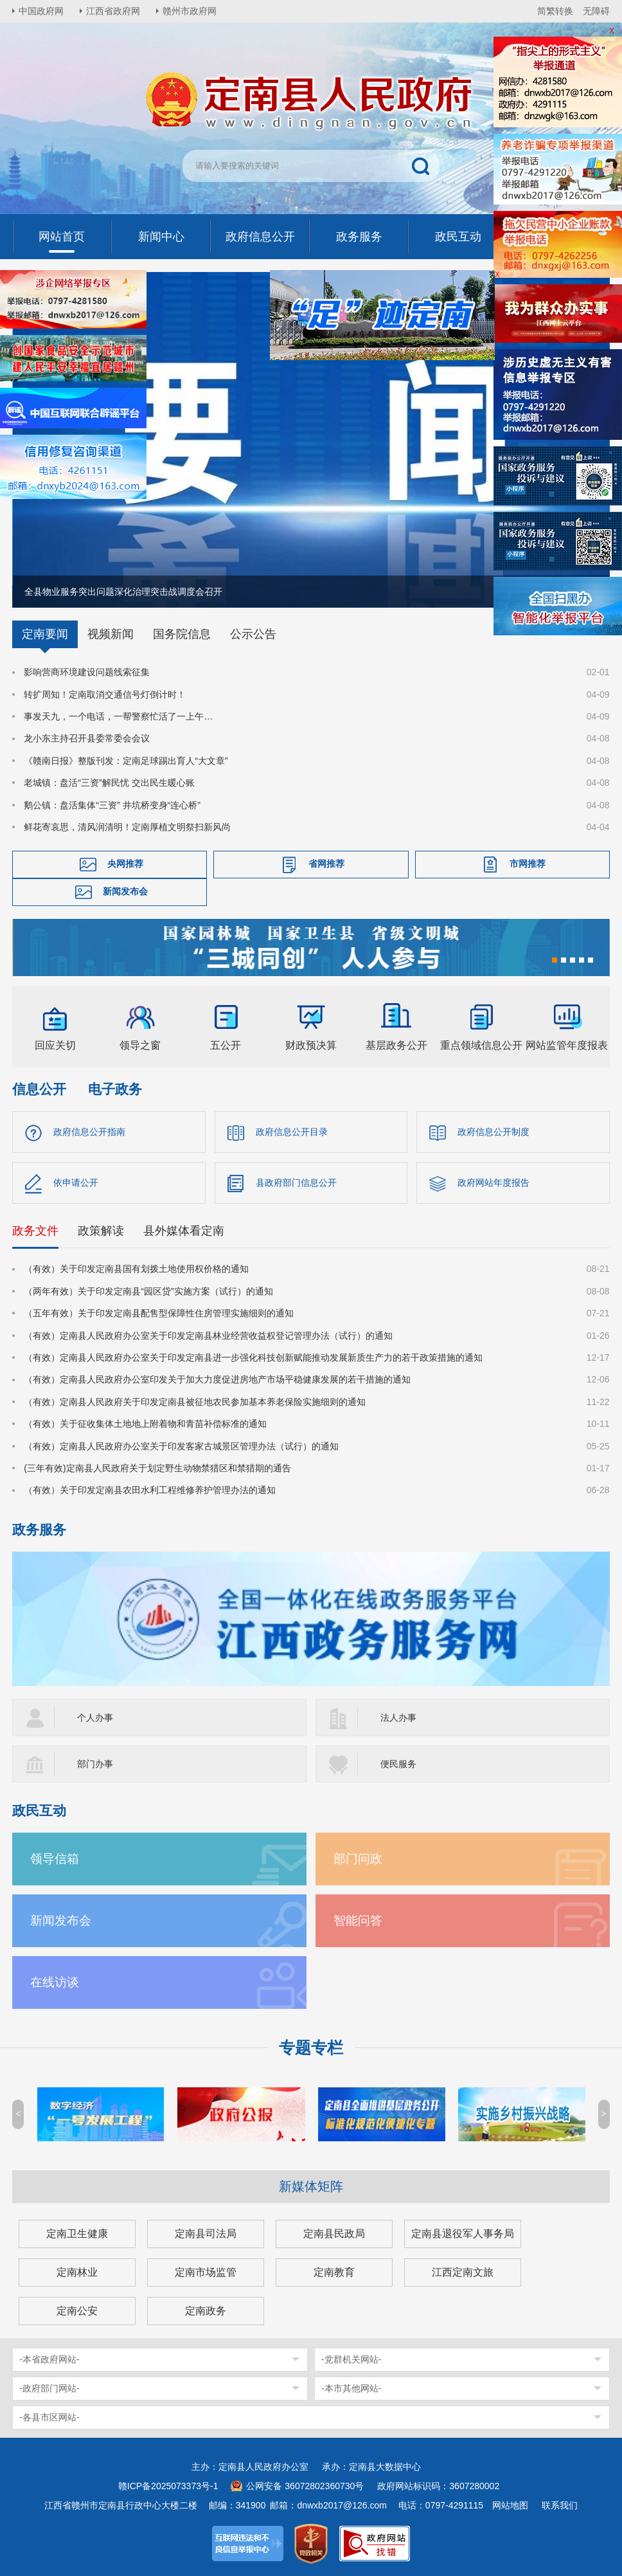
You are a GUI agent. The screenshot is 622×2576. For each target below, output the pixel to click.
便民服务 (398, 1764)
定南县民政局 (334, 2233)
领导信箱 (54, 1858)
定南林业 (77, 2272)
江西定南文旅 (462, 2272)
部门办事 (95, 1764)
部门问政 (357, 1858)
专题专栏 (311, 2047)
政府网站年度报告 (493, 1182)
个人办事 (95, 1717)
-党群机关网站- (351, 2359)
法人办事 (398, 1717)
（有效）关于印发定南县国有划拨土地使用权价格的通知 (136, 1269)
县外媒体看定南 (183, 1230)
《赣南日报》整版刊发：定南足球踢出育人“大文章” (125, 761)
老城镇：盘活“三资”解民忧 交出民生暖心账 (109, 782)
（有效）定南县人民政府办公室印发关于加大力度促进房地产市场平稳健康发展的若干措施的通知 (217, 1379)
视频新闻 (110, 634)
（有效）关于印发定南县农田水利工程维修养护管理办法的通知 (150, 1490)
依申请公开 (75, 1182)
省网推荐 (326, 864)
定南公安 (77, 2310)
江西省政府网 (113, 11)
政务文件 (35, 1230)
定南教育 (334, 2272)
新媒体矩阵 (311, 2186)
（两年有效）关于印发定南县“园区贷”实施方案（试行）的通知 (148, 1291)
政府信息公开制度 (493, 1132)
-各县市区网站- (49, 2417)
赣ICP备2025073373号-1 (168, 2486)
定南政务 (205, 2310)
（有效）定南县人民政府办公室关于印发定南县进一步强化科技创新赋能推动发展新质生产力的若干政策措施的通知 (253, 1357)
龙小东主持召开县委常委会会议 (87, 738)
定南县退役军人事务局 (462, 2233)
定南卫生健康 (77, 2233)
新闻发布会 (125, 892)
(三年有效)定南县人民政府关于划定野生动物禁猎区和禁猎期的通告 (157, 1468)
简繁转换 (555, 11)
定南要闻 (45, 634)
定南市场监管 (205, 2272)
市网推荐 (528, 864)
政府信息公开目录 (292, 1132)
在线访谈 (54, 1982)
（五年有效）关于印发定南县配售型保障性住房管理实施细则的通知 (159, 1313)
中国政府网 (41, 11)
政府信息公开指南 (89, 1132)
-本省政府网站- (49, 2359)
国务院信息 (182, 634)
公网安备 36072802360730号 (305, 2486)
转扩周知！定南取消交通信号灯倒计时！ (105, 694)
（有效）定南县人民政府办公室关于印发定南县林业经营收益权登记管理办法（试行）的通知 (208, 1335)
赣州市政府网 (190, 11)
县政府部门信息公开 (296, 1182)
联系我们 (560, 2505)
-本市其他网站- (351, 2388)
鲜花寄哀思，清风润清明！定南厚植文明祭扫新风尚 (127, 827)
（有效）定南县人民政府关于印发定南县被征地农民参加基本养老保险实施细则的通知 (195, 1402)
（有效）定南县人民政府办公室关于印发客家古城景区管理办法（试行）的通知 (181, 1446)
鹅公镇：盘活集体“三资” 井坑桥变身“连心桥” (112, 805)
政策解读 (101, 1230)
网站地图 (510, 2505)
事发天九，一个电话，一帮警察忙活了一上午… (118, 716)
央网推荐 (125, 864)
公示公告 (253, 634)
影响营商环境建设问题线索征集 (87, 672)
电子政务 (115, 1089)
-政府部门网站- (49, 2388)
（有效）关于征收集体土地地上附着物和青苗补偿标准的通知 (145, 1424)
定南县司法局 (205, 2233)
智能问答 (357, 1920)
